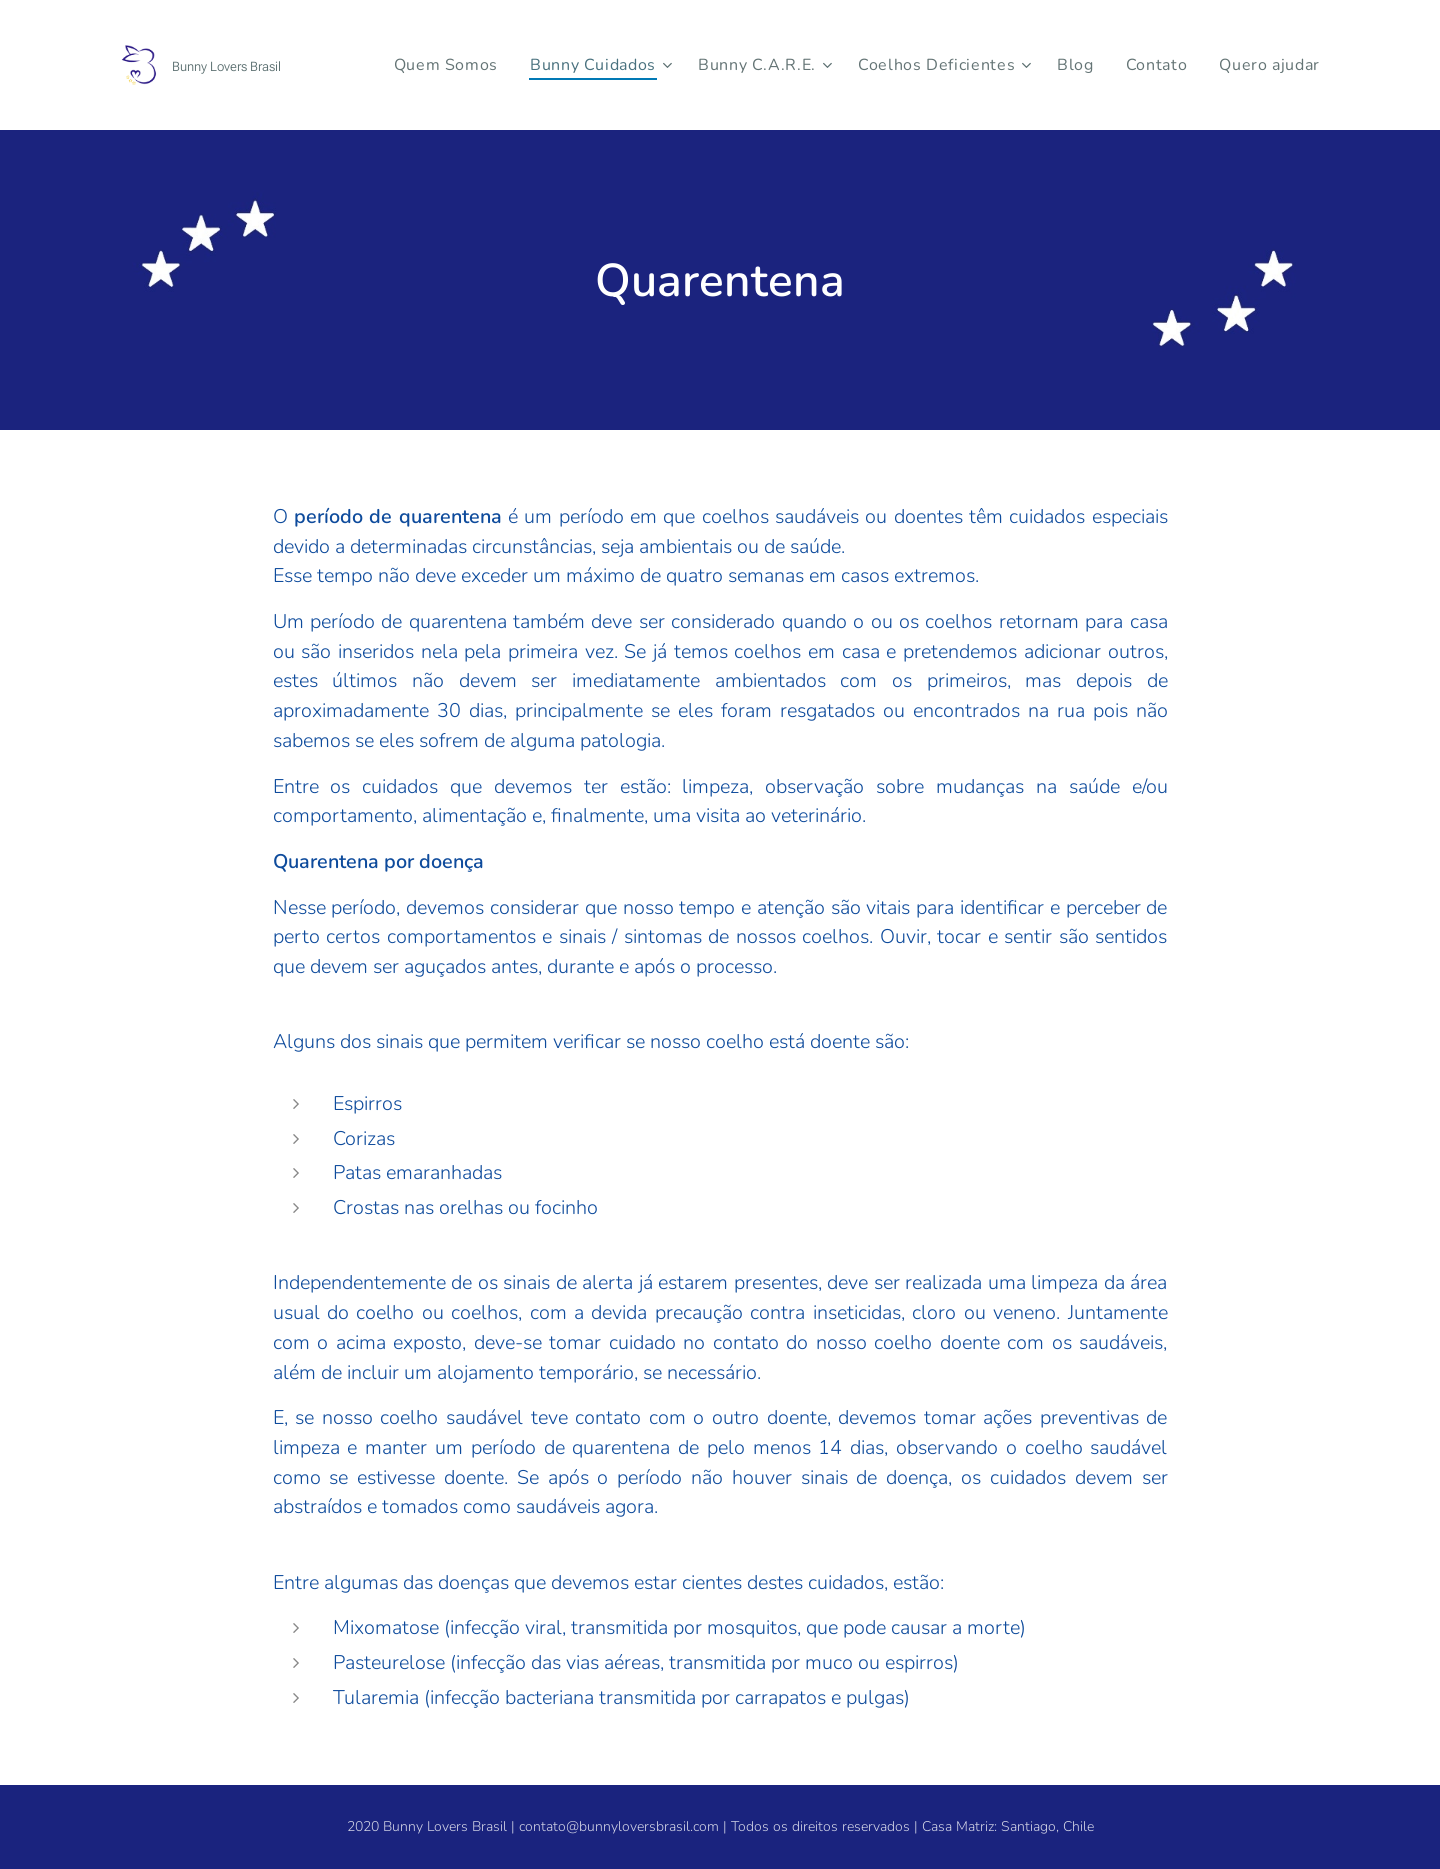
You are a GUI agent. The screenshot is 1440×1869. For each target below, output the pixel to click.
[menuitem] (486, 65)
